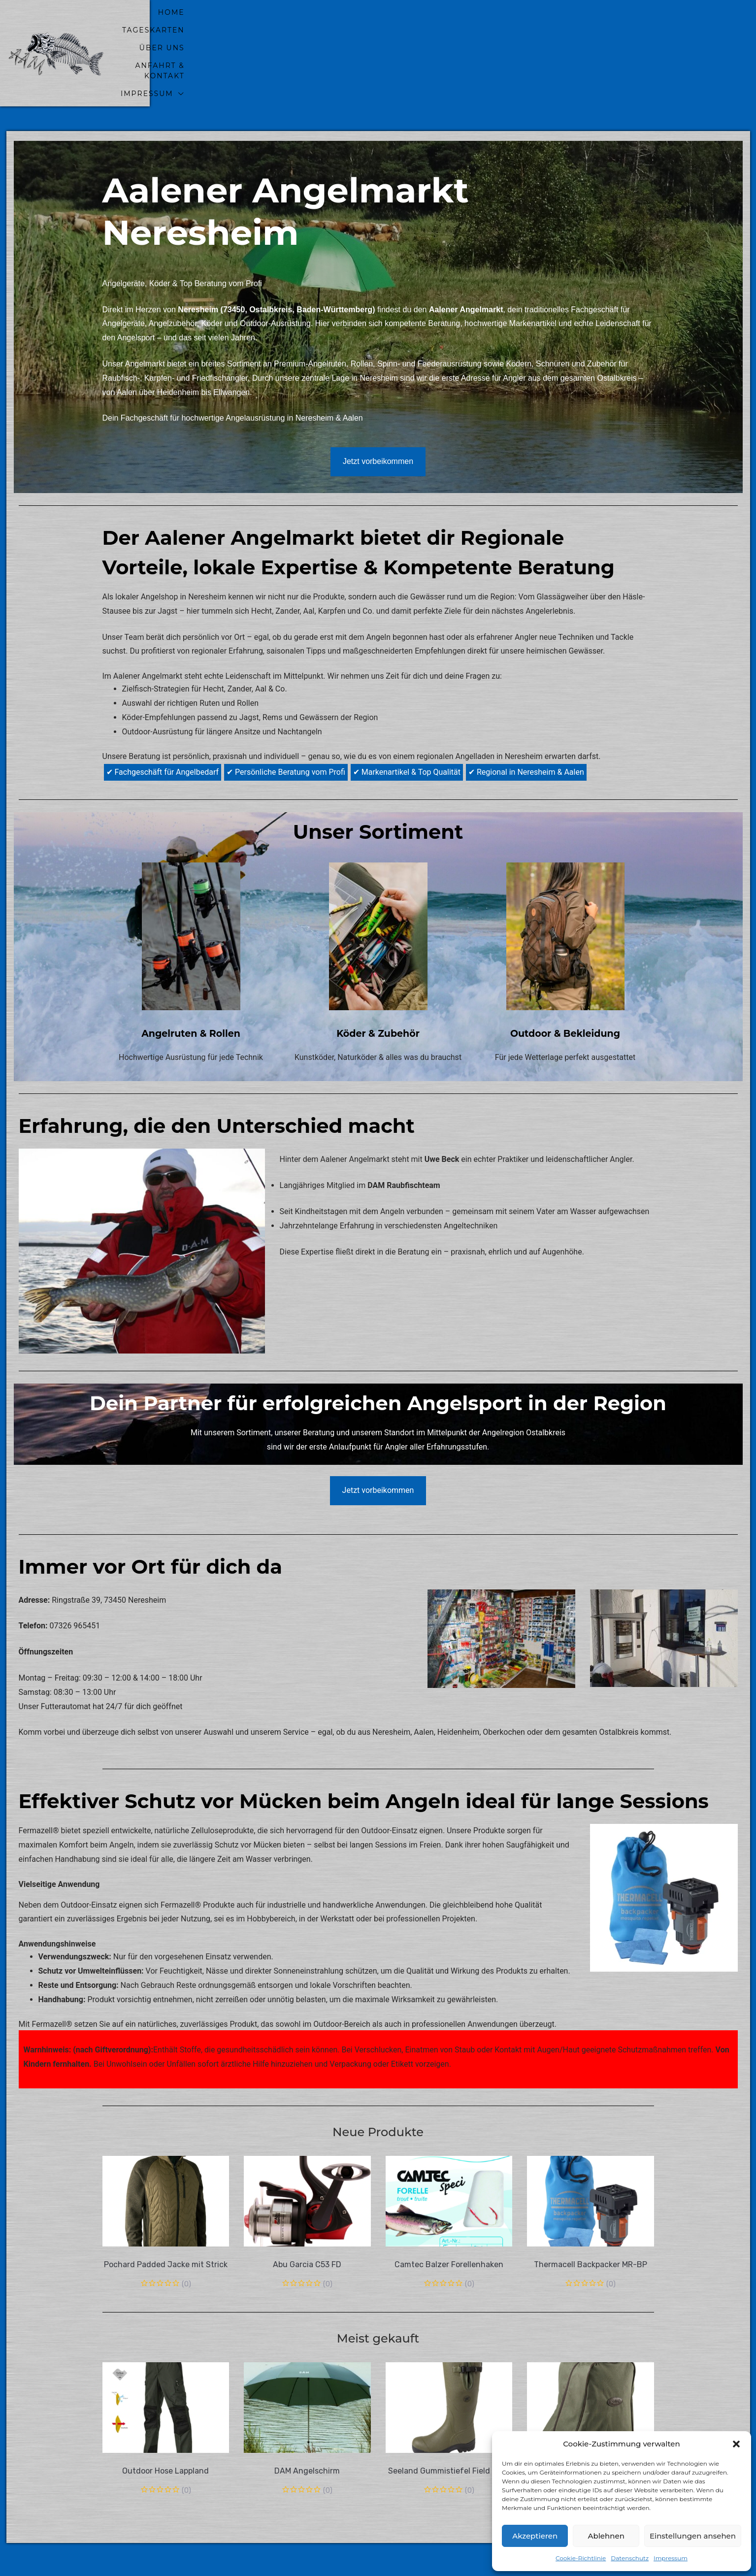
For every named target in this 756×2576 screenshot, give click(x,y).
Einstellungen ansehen (693, 2536)
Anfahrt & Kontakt (553, 31)
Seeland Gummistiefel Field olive (448, 2428)
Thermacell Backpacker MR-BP (590, 2221)
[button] (736, 2444)
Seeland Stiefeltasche (590, 2428)
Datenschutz (630, 2558)
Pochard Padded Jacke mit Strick (166, 2221)
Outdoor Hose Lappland (165, 2428)
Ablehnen (606, 2536)
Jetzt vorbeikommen (378, 418)
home (326, 31)
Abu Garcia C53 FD (307, 2221)
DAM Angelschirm (307, 2428)
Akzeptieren (535, 2536)
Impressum (671, 2558)
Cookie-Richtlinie (581, 2558)
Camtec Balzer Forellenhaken (448, 2221)
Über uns (464, 31)
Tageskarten (391, 31)
